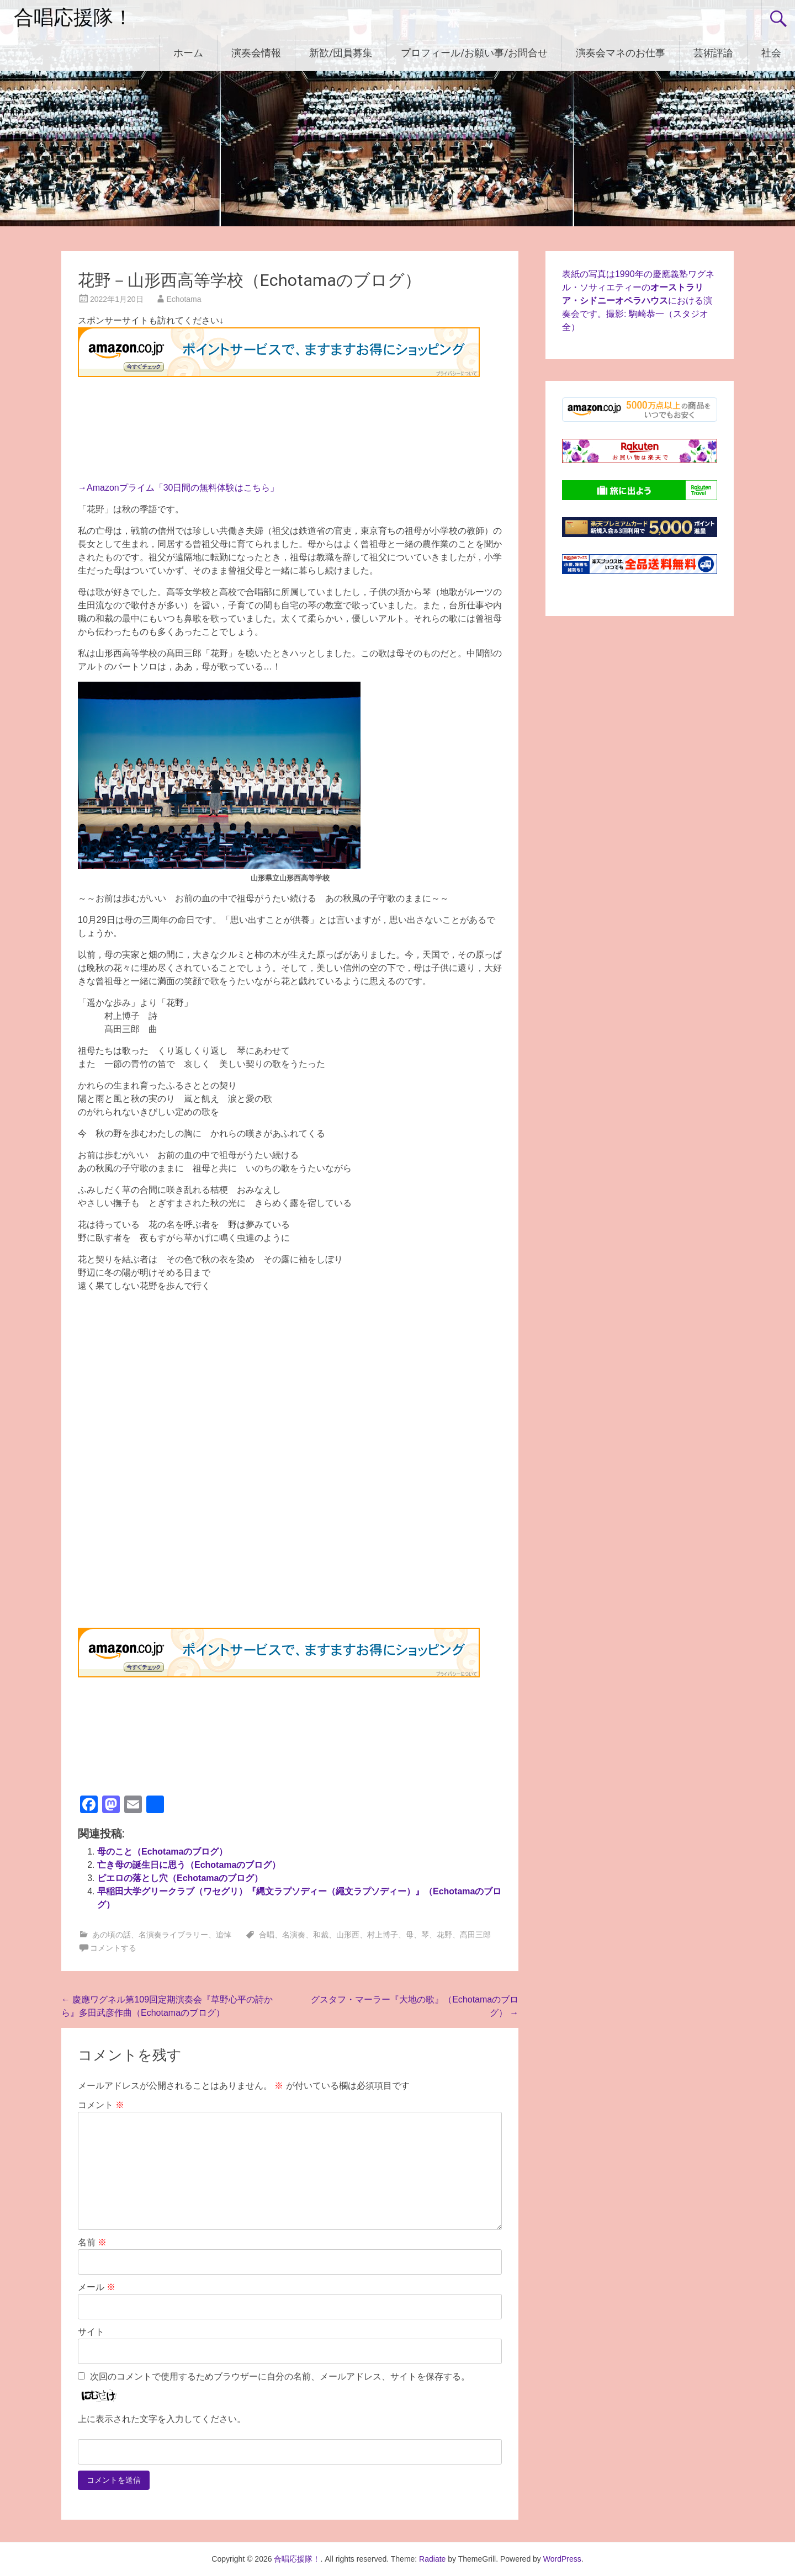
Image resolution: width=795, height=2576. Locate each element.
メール (96, 2287)
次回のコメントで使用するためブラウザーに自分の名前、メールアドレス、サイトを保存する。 (280, 2376)
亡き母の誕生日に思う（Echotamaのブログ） (188, 1864)
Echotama (184, 299)
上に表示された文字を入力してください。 (162, 2419)
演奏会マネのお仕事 (620, 53)
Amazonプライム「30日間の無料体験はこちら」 (183, 487)
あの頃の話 (111, 1934)
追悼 (223, 1934)
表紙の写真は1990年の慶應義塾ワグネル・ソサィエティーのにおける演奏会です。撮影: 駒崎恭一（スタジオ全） (638, 300)
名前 (92, 2242)
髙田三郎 (475, 1934)
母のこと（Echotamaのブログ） (162, 1851)
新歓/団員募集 (341, 53)
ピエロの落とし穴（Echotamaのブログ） (180, 1878)
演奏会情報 (256, 53)
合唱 (266, 1934)
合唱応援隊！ (73, 17)
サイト (91, 2331)
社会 (771, 53)
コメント (101, 2105)
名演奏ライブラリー (173, 1934)
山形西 (347, 1934)
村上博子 (382, 1934)
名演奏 (293, 1934)
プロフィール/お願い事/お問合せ (474, 53)
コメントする (113, 1947)
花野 (444, 1934)
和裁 (320, 1934)
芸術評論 (713, 53)
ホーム (188, 53)
